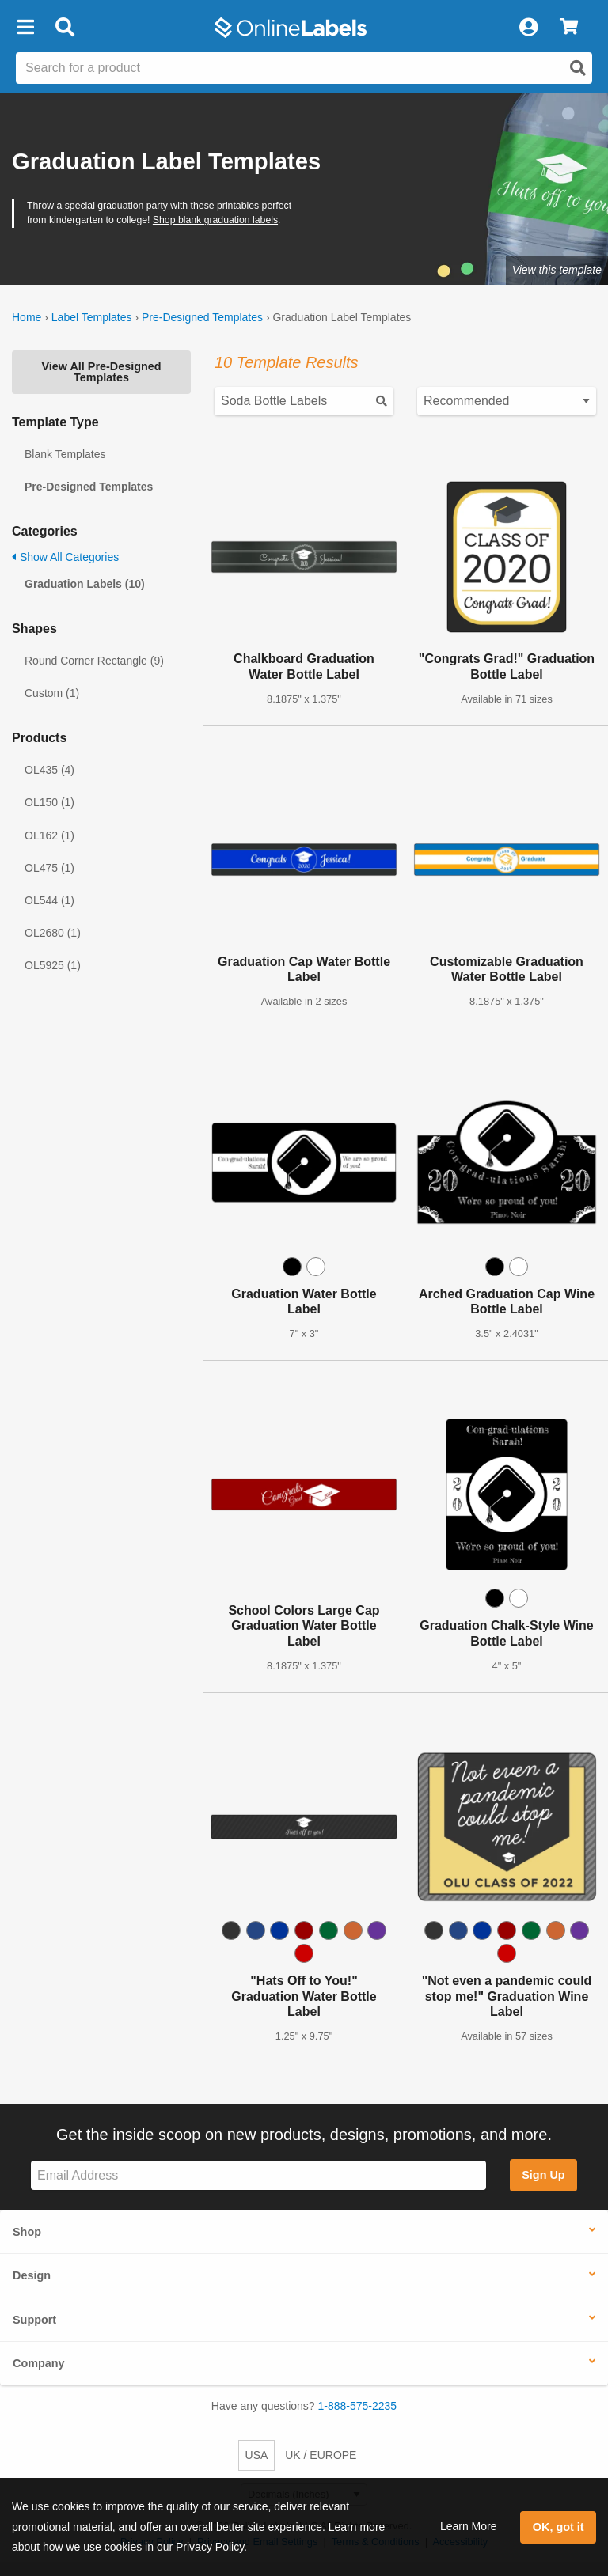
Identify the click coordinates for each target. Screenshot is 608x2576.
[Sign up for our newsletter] (258, 2175)
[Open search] (578, 68)
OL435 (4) (49, 769)
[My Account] (528, 27)
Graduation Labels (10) (85, 584)
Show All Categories (65, 557)
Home (26, 317)
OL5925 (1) (53, 965)
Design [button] (32, 2275)
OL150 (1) (49, 802)
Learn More (468, 2526)
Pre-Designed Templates (202, 317)
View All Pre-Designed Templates (101, 372)
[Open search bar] (64, 27)
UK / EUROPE (320, 2455)
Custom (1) (52, 693)
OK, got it (558, 2527)
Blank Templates (65, 454)
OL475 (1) (49, 868)
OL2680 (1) (53, 932)
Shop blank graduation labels (215, 219)
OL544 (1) (49, 900)
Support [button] (34, 2319)
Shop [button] (27, 2232)
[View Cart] (569, 27)
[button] (25, 27)
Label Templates (91, 317)
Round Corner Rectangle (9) (94, 660)
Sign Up (543, 2175)
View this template (557, 269)
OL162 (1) (49, 835)
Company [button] (39, 2363)
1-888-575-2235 (357, 2406)
